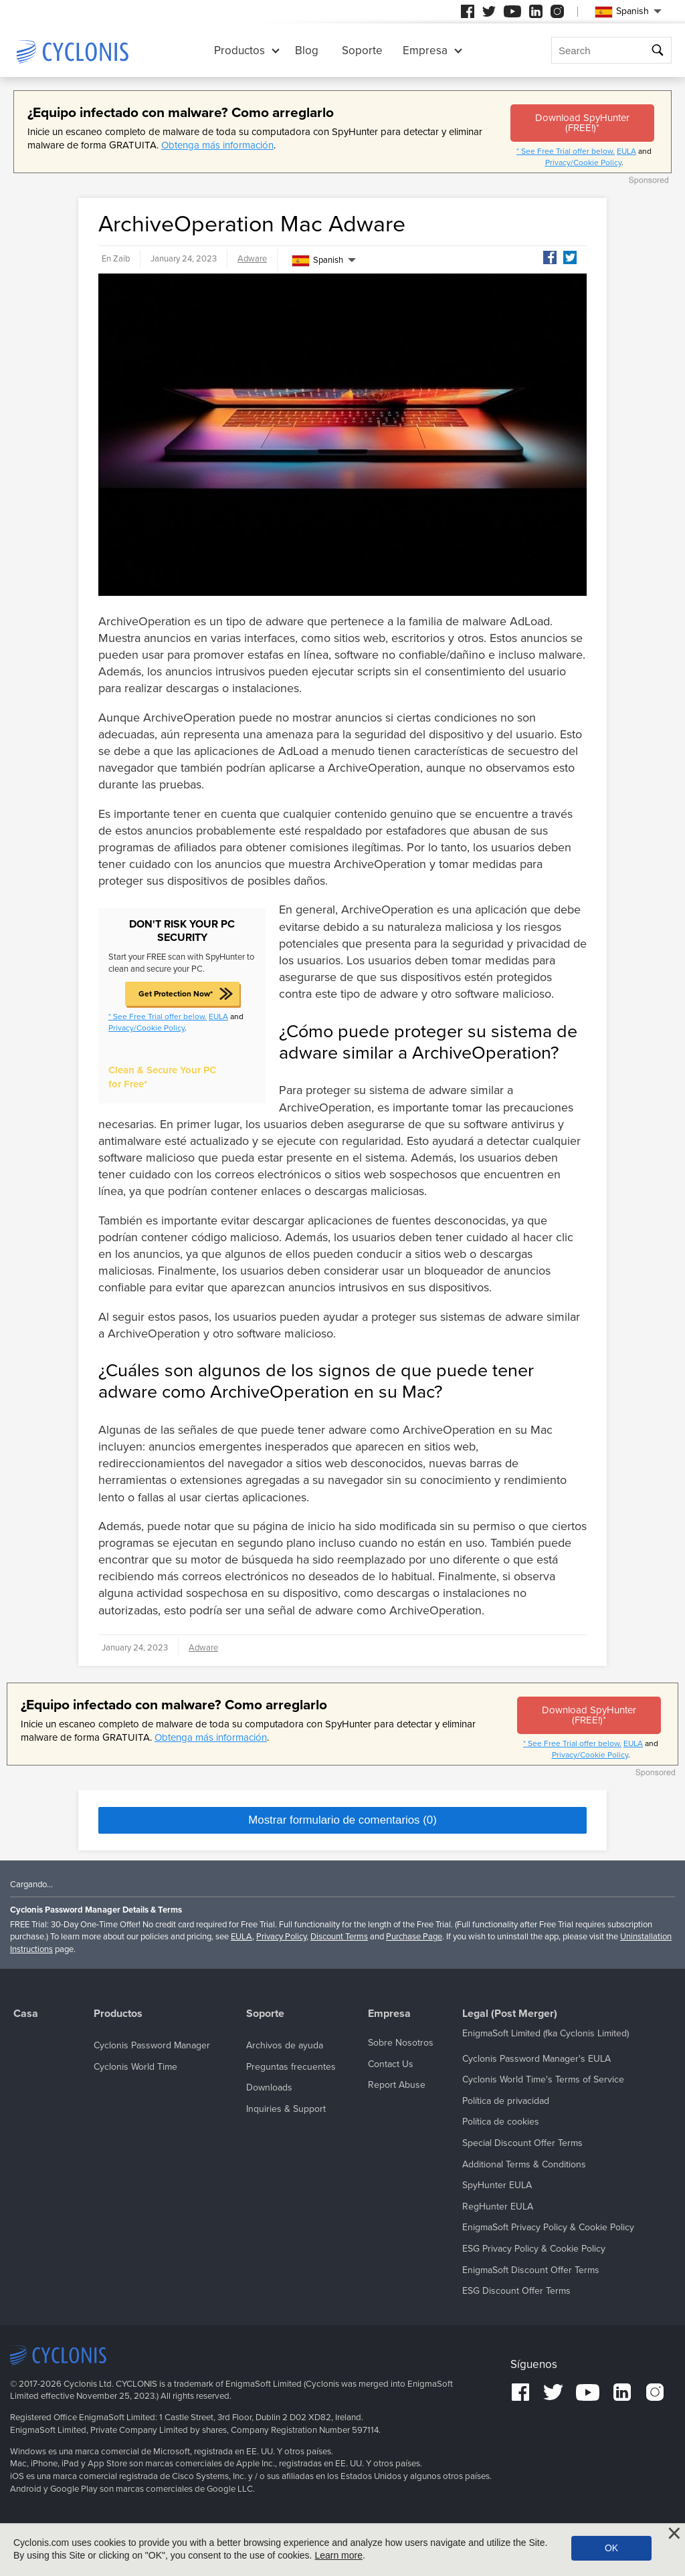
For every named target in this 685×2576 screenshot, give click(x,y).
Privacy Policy (281, 1936)
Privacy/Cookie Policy (583, 162)
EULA (626, 151)
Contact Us (390, 2064)
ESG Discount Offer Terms (516, 2290)
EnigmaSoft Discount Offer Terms (530, 2270)
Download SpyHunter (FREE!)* (582, 123)
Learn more (338, 2555)
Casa (25, 2014)
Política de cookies (500, 2121)
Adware (252, 258)
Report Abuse (396, 2084)
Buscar (659, 50)
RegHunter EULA (497, 2206)
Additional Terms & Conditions (524, 2164)
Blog (306, 50)
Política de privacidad (505, 2101)
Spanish (317, 261)
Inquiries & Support (286, 2109)
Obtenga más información (217, 145)
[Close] (674, 2533)
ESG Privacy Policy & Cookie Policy (533, 2248)
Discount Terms (339, 1936)
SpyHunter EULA (497, 2185)
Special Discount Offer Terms (522, 2143)
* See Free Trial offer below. (565, 151)
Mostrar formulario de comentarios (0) (342, 1820)
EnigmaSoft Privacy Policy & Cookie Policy (548, 2227)
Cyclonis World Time (135, 2066)
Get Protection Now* (175, 993)
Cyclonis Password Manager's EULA (536, 2058)
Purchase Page (414, 1936)
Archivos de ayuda (284, 2045)
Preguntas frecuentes (291, 2066)
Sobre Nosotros (400, 2042)
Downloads (269, 2087)
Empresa (425, 50)
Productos (239, 50)
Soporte (362, 50)
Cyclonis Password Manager (152, 2045)
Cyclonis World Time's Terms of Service (543, 2079)
